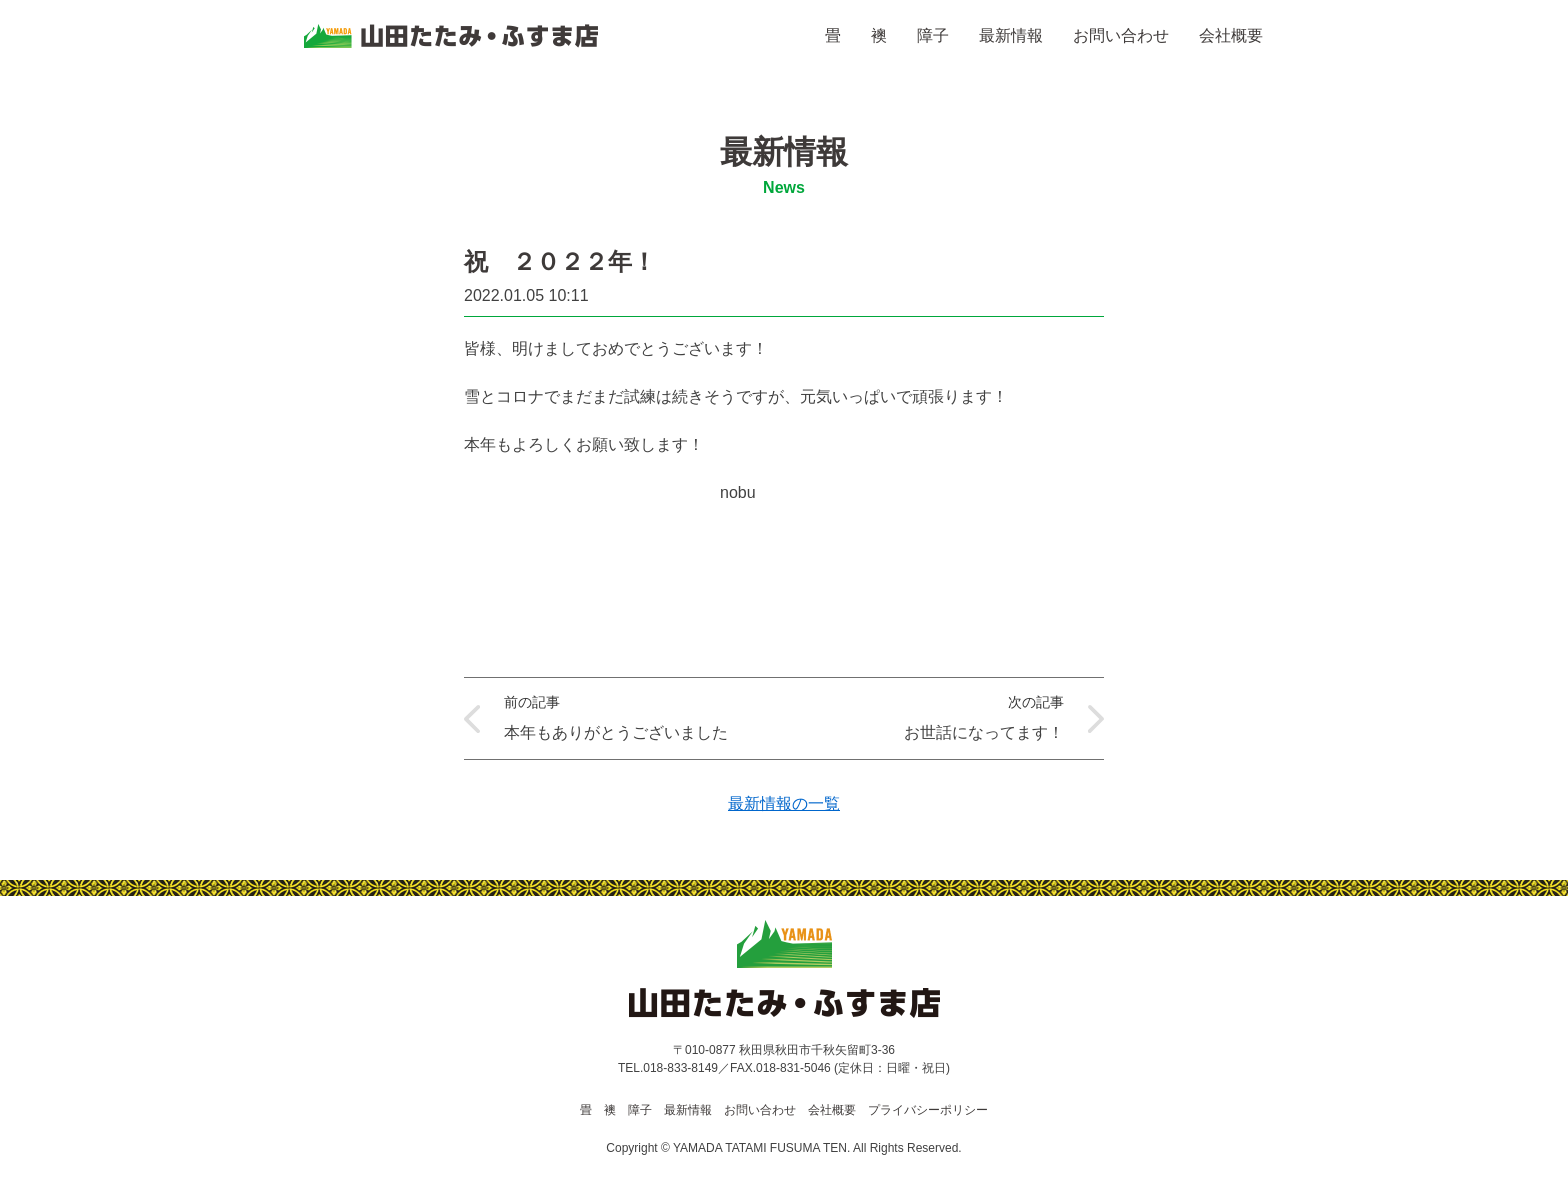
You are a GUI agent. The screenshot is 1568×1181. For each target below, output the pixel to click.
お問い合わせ (1121, 35)
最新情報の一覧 (784, 803)
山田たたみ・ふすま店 (451, 36)
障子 (933, 35)
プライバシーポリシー (928, 1110)
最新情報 (1011, 35)
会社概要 (1231, 35)
